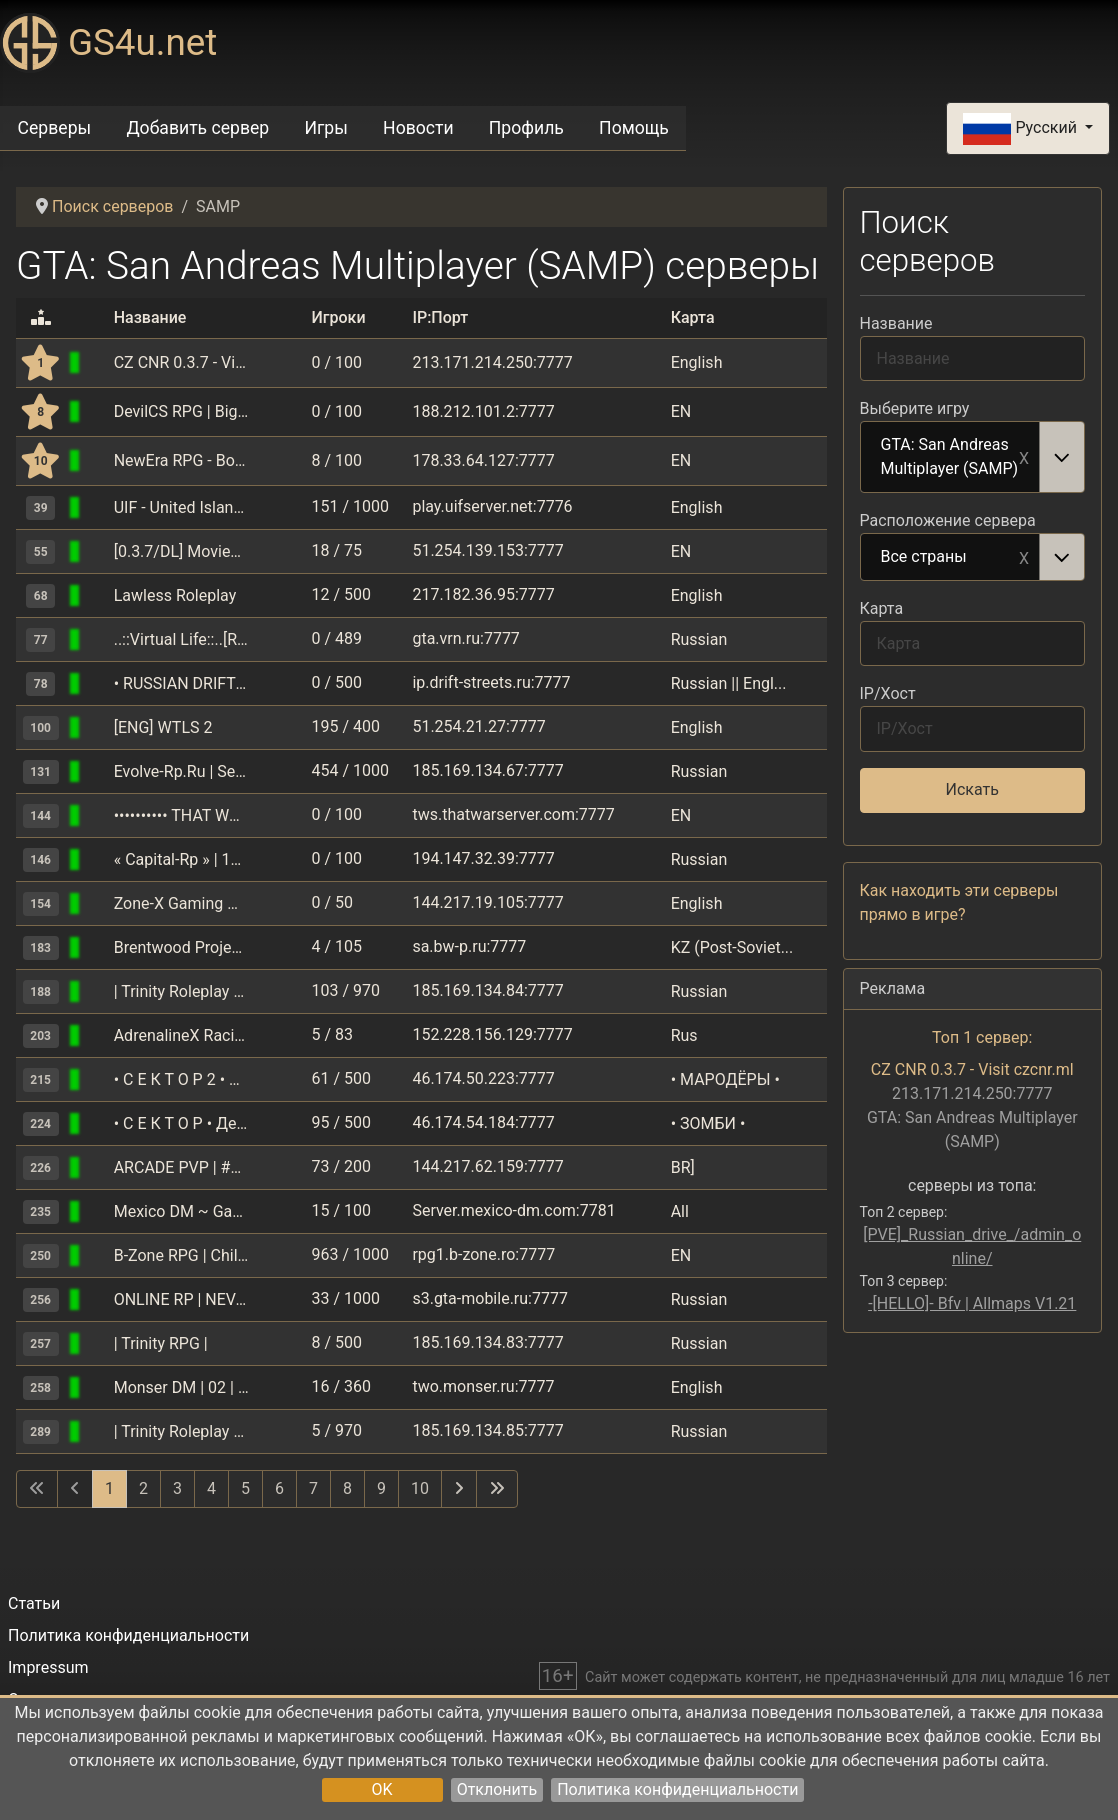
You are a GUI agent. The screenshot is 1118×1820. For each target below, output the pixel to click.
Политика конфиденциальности (677, 1789)
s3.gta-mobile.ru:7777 (490, 1298)
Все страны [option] (951, 558)
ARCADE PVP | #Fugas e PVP (181, 1167)
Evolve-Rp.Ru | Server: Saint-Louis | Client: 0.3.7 (181, 771)
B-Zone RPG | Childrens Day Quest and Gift (181, 1255)
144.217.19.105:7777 (487, 902)
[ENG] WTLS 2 (163, 727)
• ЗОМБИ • (708, 1123)
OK (382, 1789)
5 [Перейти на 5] (245, 1488)
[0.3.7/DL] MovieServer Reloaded (181, 551)
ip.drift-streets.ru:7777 (491, 682)
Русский (1021, 129)
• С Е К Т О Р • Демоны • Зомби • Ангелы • (181, 1123)
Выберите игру (915, 408)
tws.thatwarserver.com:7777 (513, 814)
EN (681, 411)
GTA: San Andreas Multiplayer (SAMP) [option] (951, 456)
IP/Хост (888, 693)
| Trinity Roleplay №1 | (181, 991)
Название (896, 323)
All (680, 1211)
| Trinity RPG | (161, 1343)
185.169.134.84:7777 (487, 990)
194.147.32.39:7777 (483, 858)
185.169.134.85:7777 (487, 1430)
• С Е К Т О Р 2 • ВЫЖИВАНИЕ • (181, 1079)
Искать (972, 789)
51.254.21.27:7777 (478, 726)
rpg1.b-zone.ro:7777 (483, 1254)
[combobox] (973, 457)
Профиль (526, 128)
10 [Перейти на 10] (420, 1488)
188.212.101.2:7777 (483, 411)
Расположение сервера (948, 520)
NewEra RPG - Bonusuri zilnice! (181, 460)
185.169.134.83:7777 (487, 1342)
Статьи (34, 1603)
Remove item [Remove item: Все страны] (1024, 557)
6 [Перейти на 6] (279, 1488)
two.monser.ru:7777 (483, 1386)
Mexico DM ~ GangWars (181, 1211)
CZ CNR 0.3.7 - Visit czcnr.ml (181, 362)
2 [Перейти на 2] (143, 1488)
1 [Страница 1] (109, 1488)
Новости (418, 128)
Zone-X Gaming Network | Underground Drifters (181, 903)
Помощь (634, 128)
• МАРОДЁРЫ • (725, 1079)
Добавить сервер (197, 128)
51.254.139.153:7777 (487, 550)
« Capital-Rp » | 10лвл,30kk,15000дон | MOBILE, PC (181, 859)
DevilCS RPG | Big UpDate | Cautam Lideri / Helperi (181, 411)
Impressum (48, 1667)
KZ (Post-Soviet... (732, 947)
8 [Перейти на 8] (347, 1488)
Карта (882, 608)
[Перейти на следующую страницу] (459, 1489)
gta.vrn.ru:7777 (465, 638)
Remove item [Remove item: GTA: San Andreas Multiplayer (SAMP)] (1024, 457)
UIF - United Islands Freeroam (181, 507)
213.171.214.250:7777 (492, 362)
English (697, 362)
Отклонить (497, 1789)
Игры (325, 128)
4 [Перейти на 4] (211, 1488)
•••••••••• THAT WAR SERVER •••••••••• (181, 815)
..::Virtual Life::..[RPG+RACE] (181, 639)
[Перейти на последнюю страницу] (497, 1489)
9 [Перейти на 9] (381, 1488)
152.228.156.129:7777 (492, 1034)
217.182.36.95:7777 (483, 594)
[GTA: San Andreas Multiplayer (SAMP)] (98, 362)
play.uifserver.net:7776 (492, 506)
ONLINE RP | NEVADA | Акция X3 (181, 1299)
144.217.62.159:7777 (487, 1166)
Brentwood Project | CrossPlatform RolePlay (181, 947)
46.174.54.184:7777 (483, 1122)
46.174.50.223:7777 (483, 1078)
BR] (683, 1167)
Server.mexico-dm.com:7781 (513, 1210)
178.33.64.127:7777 (483, 460)
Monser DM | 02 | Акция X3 (181, 1387)
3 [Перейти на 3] (177, 1488)
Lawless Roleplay (175, 595)
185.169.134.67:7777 (487, 770)
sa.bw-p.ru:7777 (469, 946)
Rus (684, 1035)
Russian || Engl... (729, 683)
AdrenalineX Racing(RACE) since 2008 (181, 1035)
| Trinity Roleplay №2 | (181, 1431)
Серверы (55, 128)
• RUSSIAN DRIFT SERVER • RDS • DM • (181, 683)
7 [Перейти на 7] (313, 1488)
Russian (699, 639)
